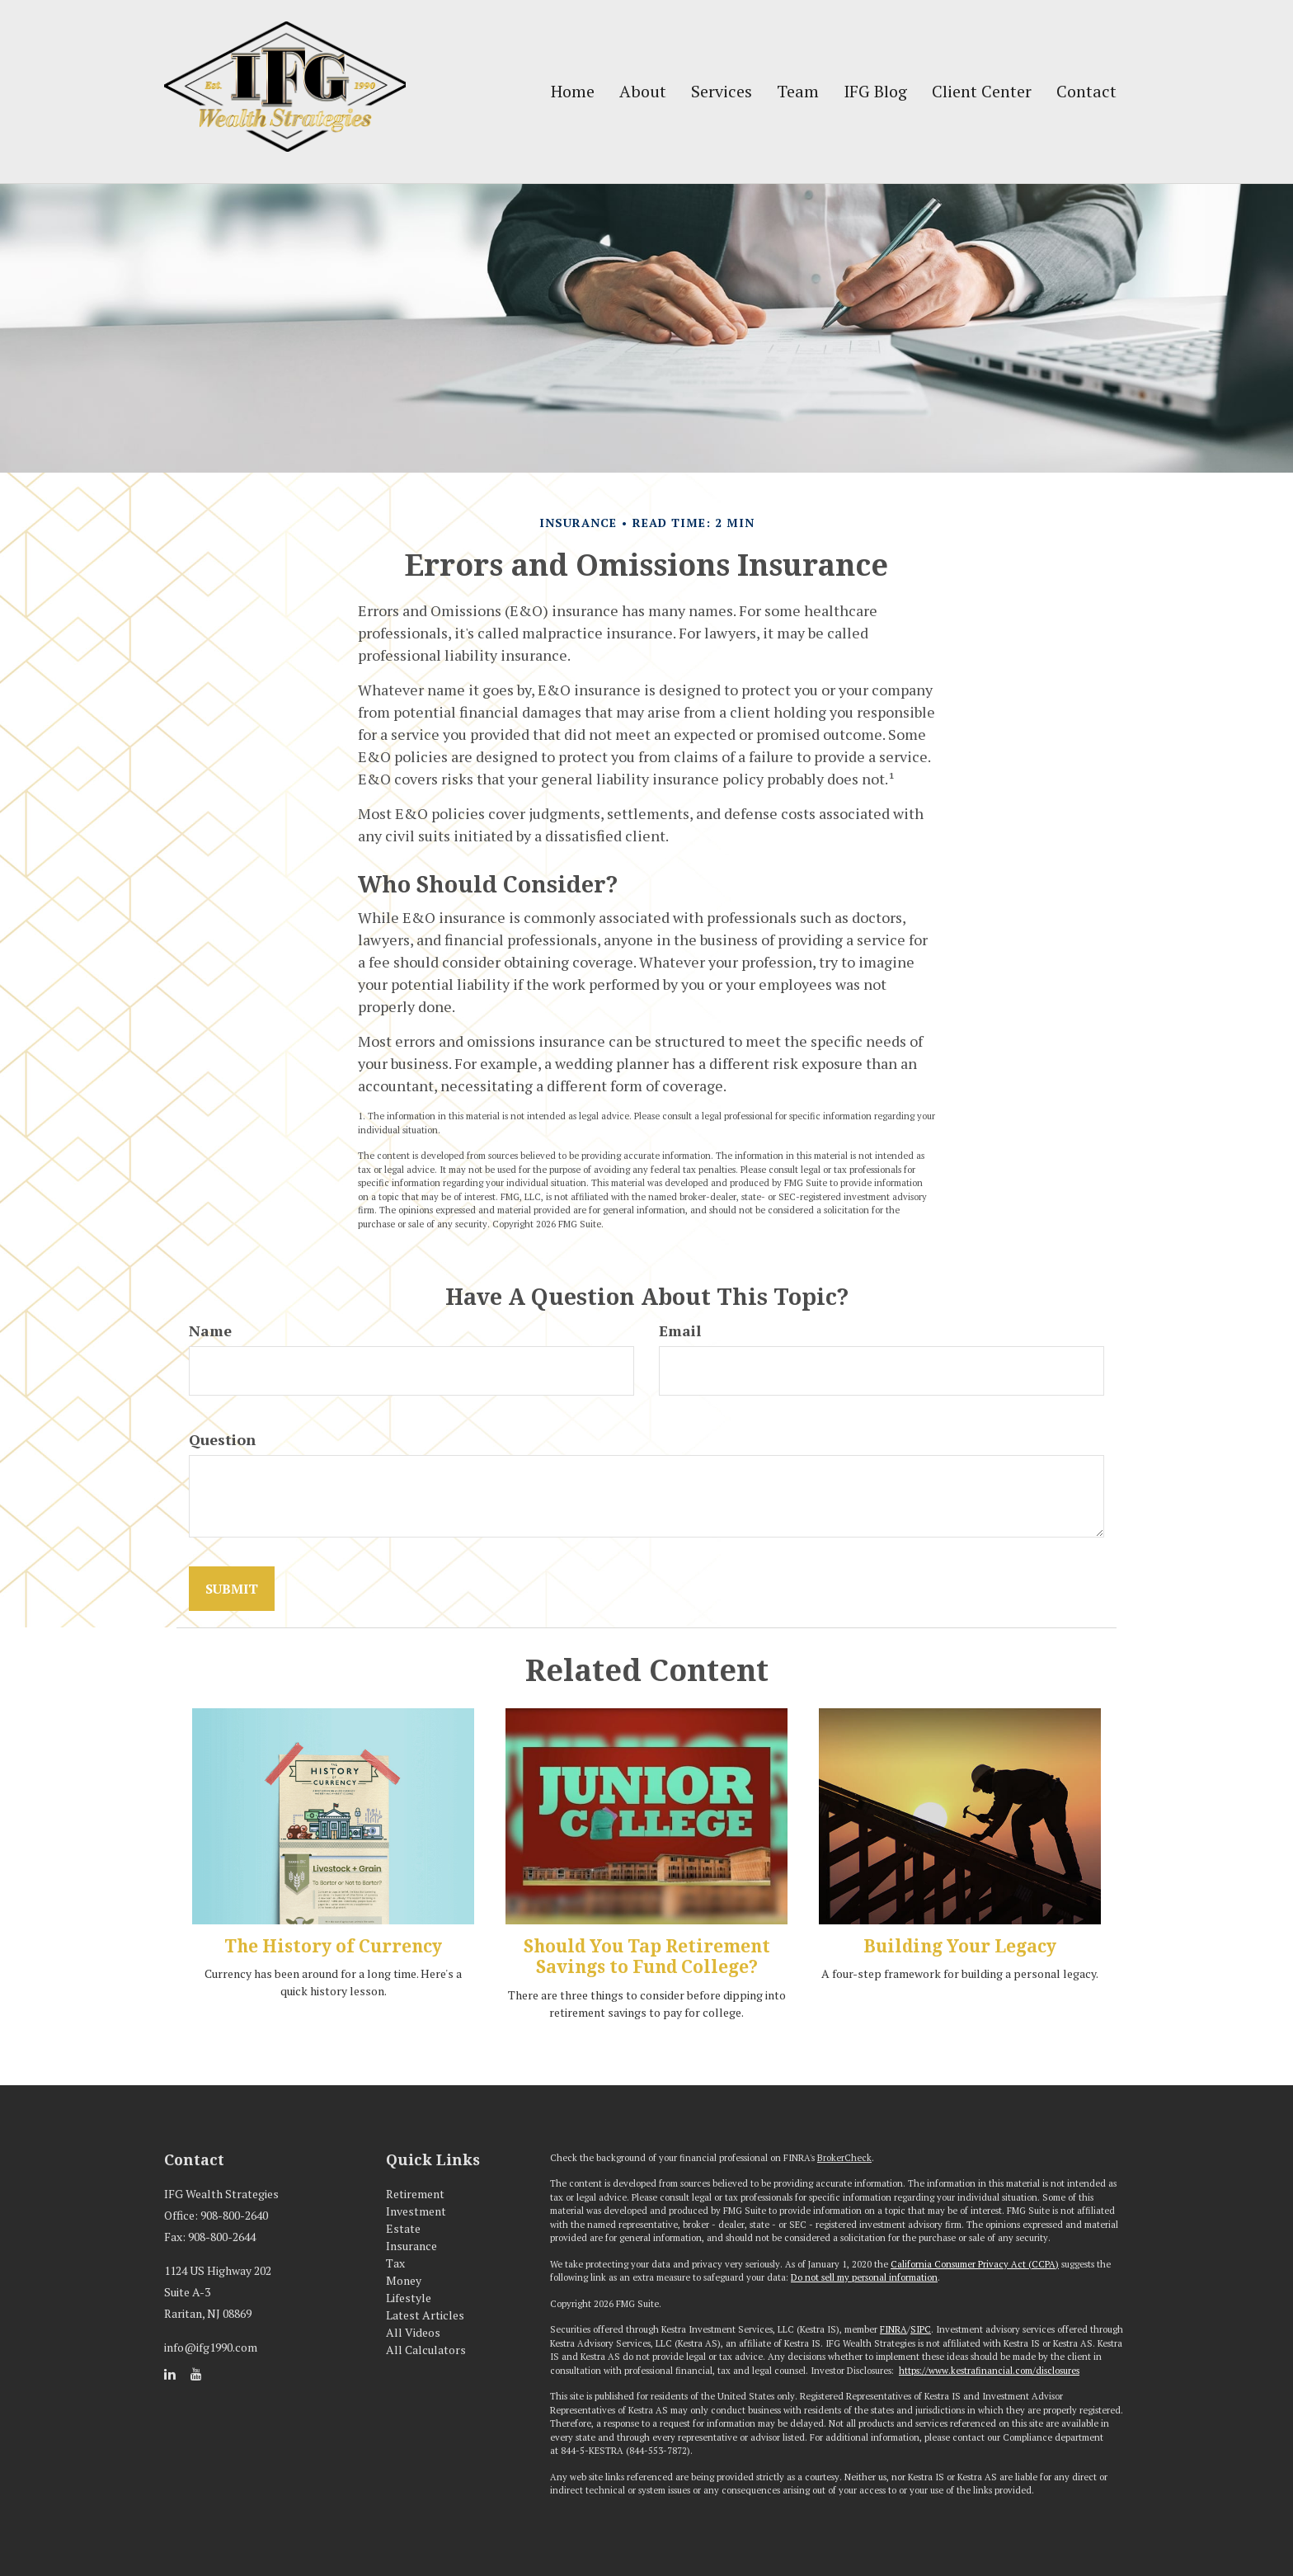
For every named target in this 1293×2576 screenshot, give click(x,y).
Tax (395, 2263)
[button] (642, 91)
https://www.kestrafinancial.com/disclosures (989, 2370)
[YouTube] (196, 2374)
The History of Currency (333, 1946)
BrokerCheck (844, 2158)
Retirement (415, 2194)
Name (210, 1330)
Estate (403, 2228)
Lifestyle (408, 2297)
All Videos (413, 2332)
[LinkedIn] (170, 2374)
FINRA (893, 2329)
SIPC (920, 2329)
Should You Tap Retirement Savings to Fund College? (647, 1956)
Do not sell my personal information (864, 2277)
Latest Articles (425, 2315)
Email (680, 1330)
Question (222, 1439)
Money (403, 2280)
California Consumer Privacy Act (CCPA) (975, 2264)
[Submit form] (232, 1588)
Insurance (411, 2245)
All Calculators (426, 2349)
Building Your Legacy (959, 1946)
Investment (416, 2211)
